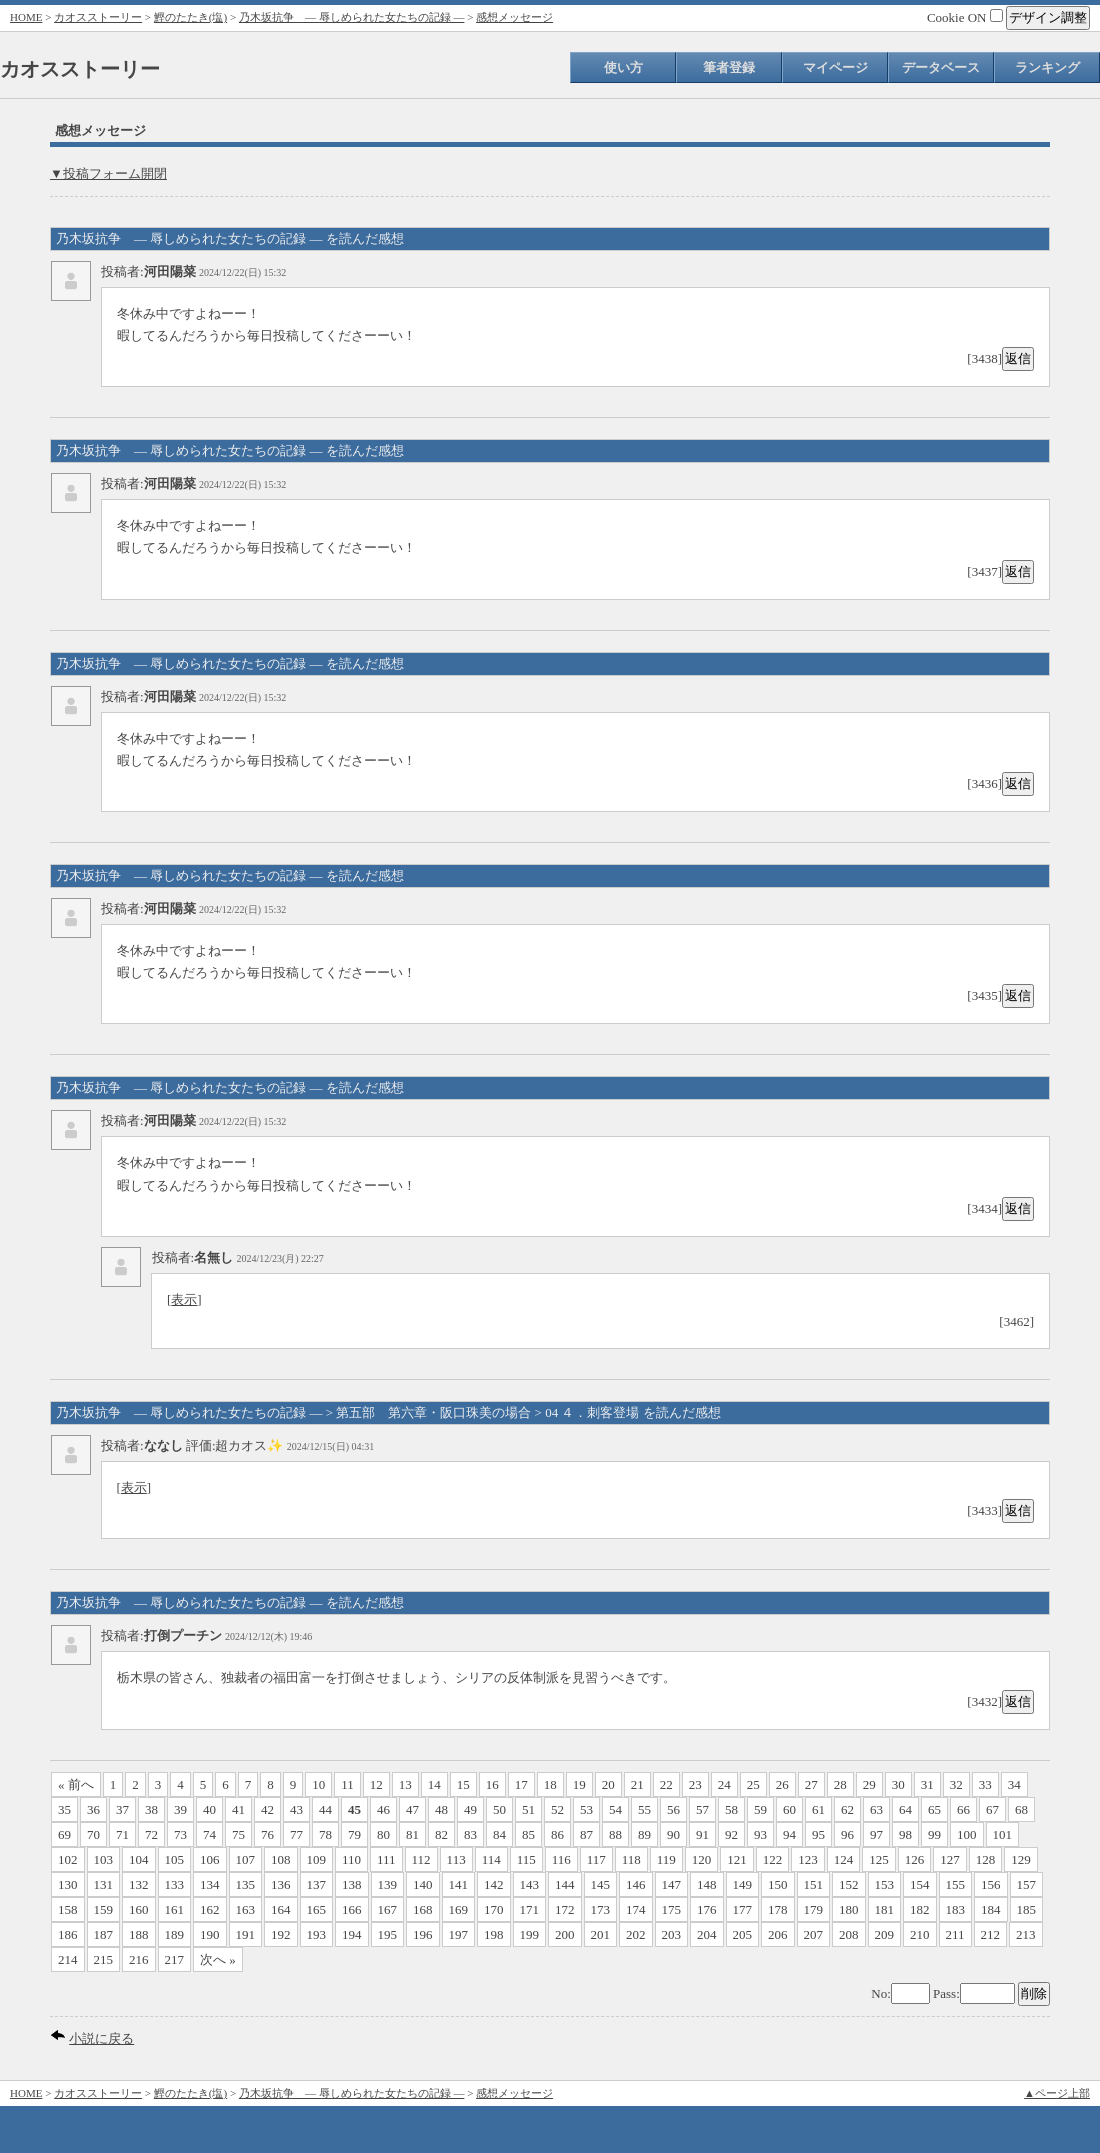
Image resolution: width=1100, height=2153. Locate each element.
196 (423, 1934)
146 (636, 1884)
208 (849, 1934)
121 (737, 1859)
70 (93, 1834)
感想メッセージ (514, 17)
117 (596, 1859)
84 (499, 1834)
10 (318, 1784)
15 (463, 1784)
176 (707, 1909)
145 (601, 1884)
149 (743, 1884)
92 (731, 1834)
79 (354, 1834)
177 (743, 1909)
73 (180, 1834)
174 (636, 1909)
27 (811, 1784)
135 (246, 1884)
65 (934, 1809)
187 (104, 1934)
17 (521, 1784)
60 (789, 1809)
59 (760, 1809)
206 (778, 1934)
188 (139, 1934)
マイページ (835, 67)
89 (644, 1834)
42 (267, 1809)
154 (920, 1884)
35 (64, 1809)
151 (814, 1884)
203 (672, 1934)
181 (885, 1909)
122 (773, 1859)
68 (1021, 1809)
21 (637, 1784)
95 (818, 1834)
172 (565, 1909)
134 (210, 1884)
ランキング (1047, 67)
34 (1014, 1784)
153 (885, 1884)
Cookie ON (965, 17)
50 (499, 1809)
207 (814, 1934)
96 (847, 1834)
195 (388, 1934)
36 (93, 1809)
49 (470, 1809)
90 (673, 1834)
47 (412, 1809)
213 (1026, 1934)
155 (956, 1884)
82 (441, 1834)
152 (849, 1884)
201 (601, 1934)
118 (631, 1859)
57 (702, 1809)
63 (876, 1809)
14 (434, 1784)
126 (915, 1859)
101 (1003, 1834)
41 (238, 1809)
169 (459, 1909)
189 (175, 1934)
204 (707, 1934)
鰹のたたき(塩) (190, 17)
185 (1027, 1909)
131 (104, 1884)
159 (104, 1909)
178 (778, 1909)
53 (586, 1809)
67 (992, 1809)
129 (1021, 1859)
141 (459, 1884)
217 (175, 1959)
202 (636, 1934)
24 (724, 1784)
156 (991, 1884)
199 (530, 1934)
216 (139, 1959)
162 (210, 1909)
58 (731, 1809)
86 (557, 1834)
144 (565, 1884)
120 (702, 1859)
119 (666, 1859)
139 (388, 1884)
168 (423, 1909)
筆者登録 (729, 67)
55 (644, 1809)
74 (209, 1834)
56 (673, 1809)
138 (352, 1884)
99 (934, 1834)
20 (608, 1784)
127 (950, 1859)
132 (139, 1884)
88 (615, 1834)
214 (68, 1959)
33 (985, 1784)
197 (459, 1934)
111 (386, 1859)
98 (905, 1834)
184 (991, 1909)
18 (550, 1784)
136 (281, 1884)
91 (702, 1834)
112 (421, 1859)
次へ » (218, 1959)
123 (808, 1859)
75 (238, 1834)
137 (317, 1884)
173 (601, 1909)
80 (383, 1834)
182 (920, 1909)
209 (885, 1934)
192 (281, 1934)
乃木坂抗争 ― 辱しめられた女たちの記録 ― (352, 17)
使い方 (623, 67)
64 (905, 1809)
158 (68, 1909)
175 (672, 1909)
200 (565, 1934)
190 (210, 1934)
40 (209, 1809)
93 (760, 1834)
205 (743, 1934)
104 (139, 1859)
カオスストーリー (98, 17)
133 (175, 1884)
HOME (26, 17)
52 (557, 1809)
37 (122, 1809)
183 (956, 1909)
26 (782, 1784)
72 (151, 1834)
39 (180, 1809)
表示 (184, 1299)
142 (494, 1884)
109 (317, 1859)
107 (246, 1859)
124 (844, 1859)
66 (963, 1809)
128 (986, 1859)
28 (840, 1784)
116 (561, 1859)
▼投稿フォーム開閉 (108, 173)
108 (281, 1859)
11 (347, 1784)
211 (955, 1934)
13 (405, 1784)
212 (991, 1934)
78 (325, 1834)
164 (281, 1909)
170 (494, 1909)
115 (526, 1859)
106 (210, 1859)
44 (325, 1809)
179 (814, 1909)
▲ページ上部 (1057, 2093)
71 (122, 1834)
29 (869, 1784)
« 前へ (76, 1784)
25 (753, 1784)
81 (412, 1834)
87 (586, 1834)
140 (423, 1884)
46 (383, 1809)
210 (920, 1934)
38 (151, 1809)
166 (352, 1909)
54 (615, 1809)
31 (927, 1784)
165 (317, 1909)
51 (528, 1809)
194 (352, 1934)
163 (246, 1909)
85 (528, 1834)
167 (388, 1909)
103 (104, 1859)
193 (317, 1934)
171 (530, 1909)
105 (175, 1859)
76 (267, 1834)
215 (104, 1959)
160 (139, 1909)
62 (847, 1809)
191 (246, 1934)
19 (579, 1784)
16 (492, 1784)
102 (68, 1859)
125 (879, 1859)
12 (376, 1784)
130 (68, 1884)
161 (175, 1909)
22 (666, 1784)
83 (470, 1834)
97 (876, 1834)
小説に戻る (101, 2038)
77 (296, 1834)
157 (1027, 1884)
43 (296, 1809)
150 (778, 1884)
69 (64, 1834)
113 (456, 1859)
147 (672, 1884)
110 (351, 1859)
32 (956, 1784)
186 (68, 1934)
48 (441, 1809)
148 (707, 1884)
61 (818, 1809)
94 (789, 1834)
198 (494, 1934)
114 (491, 1859)
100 (967, 1834)
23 (695, 1784)
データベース (941, 67)
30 (898, 1784)
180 (849, 1909)
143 (530, 1884)
